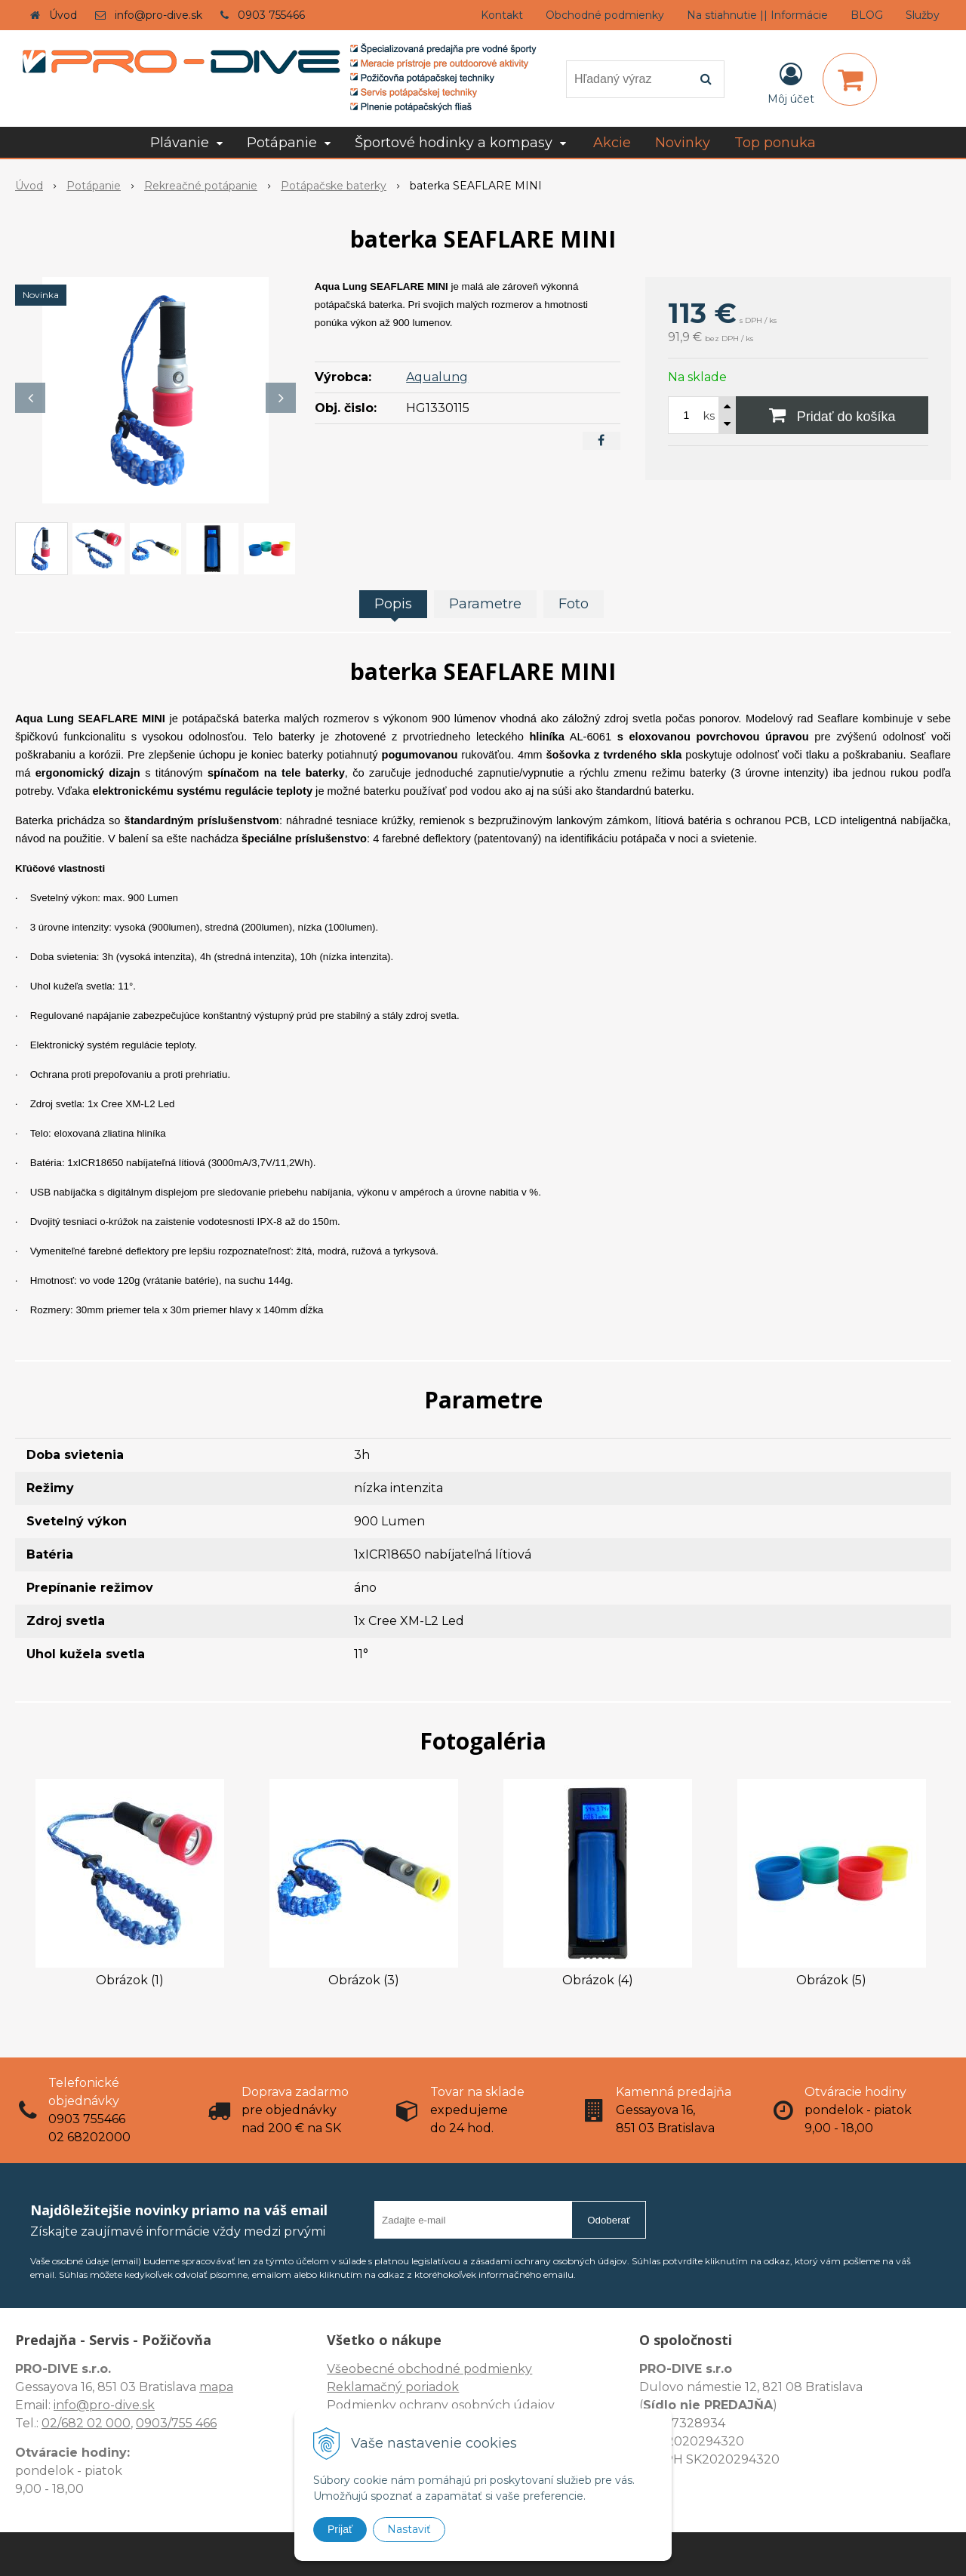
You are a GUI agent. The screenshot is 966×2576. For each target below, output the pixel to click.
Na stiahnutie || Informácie (757, 15)
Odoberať (608, 2220)
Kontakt (502, 15)
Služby (923, 15)
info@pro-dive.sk (158, 15)
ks (709, 416)
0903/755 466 (176, 2423)
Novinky (682, 142)
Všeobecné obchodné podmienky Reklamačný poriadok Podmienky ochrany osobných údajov (441, 2387)
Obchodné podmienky (605, 15)
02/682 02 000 (86, 2423)
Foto (573, 604)
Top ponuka (775, 142)
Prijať (340, 2529)
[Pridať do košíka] (832, 415)
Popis (393, 604)
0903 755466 (271, 15)
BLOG (867, 15)
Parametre (485, 604)
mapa (216, 2387)
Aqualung (437, 377)
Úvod (63, 15)
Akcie (612, 142)
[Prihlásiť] (791, 82)
